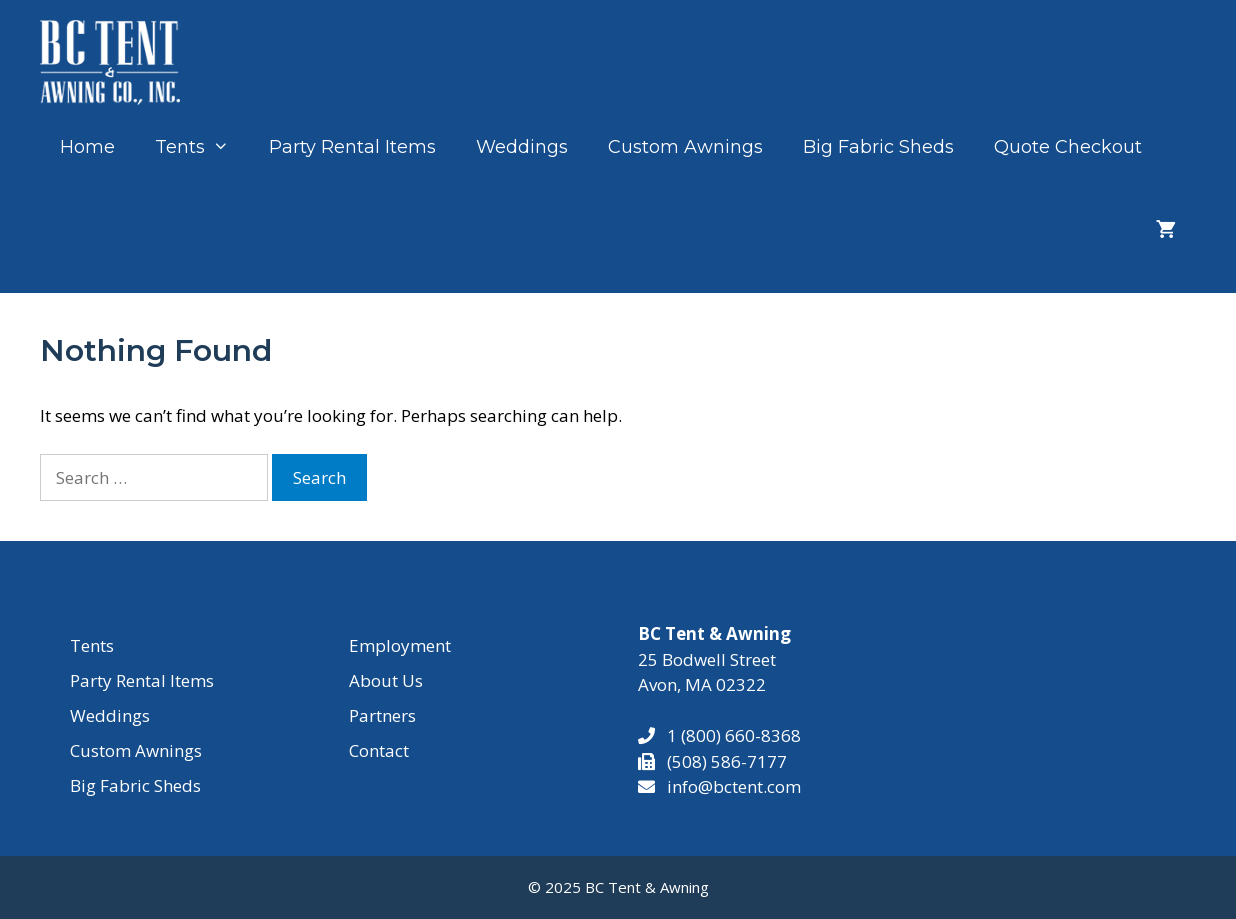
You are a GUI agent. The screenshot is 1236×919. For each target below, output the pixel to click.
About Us (386, 680)
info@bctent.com (734, 786)
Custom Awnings (685, 147)
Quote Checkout (1068, 147)
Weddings (522, 147)
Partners (382, 715)
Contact (379, 750)
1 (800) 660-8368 (728, 735)
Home (87, 147)
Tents (202, 147)
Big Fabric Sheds (878, 147)
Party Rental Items (352, 147)
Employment (400, 645)
